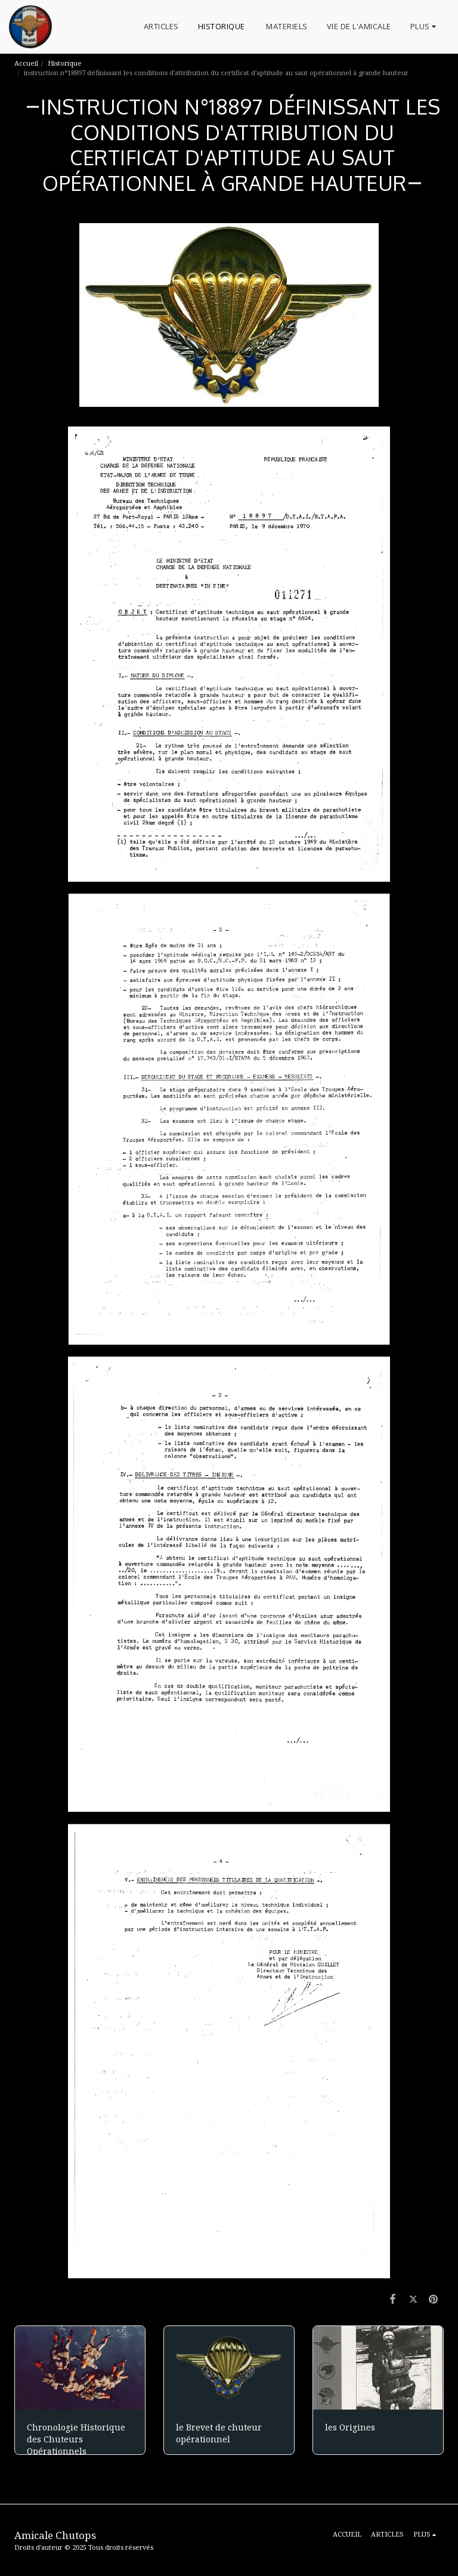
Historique (65, 62)
